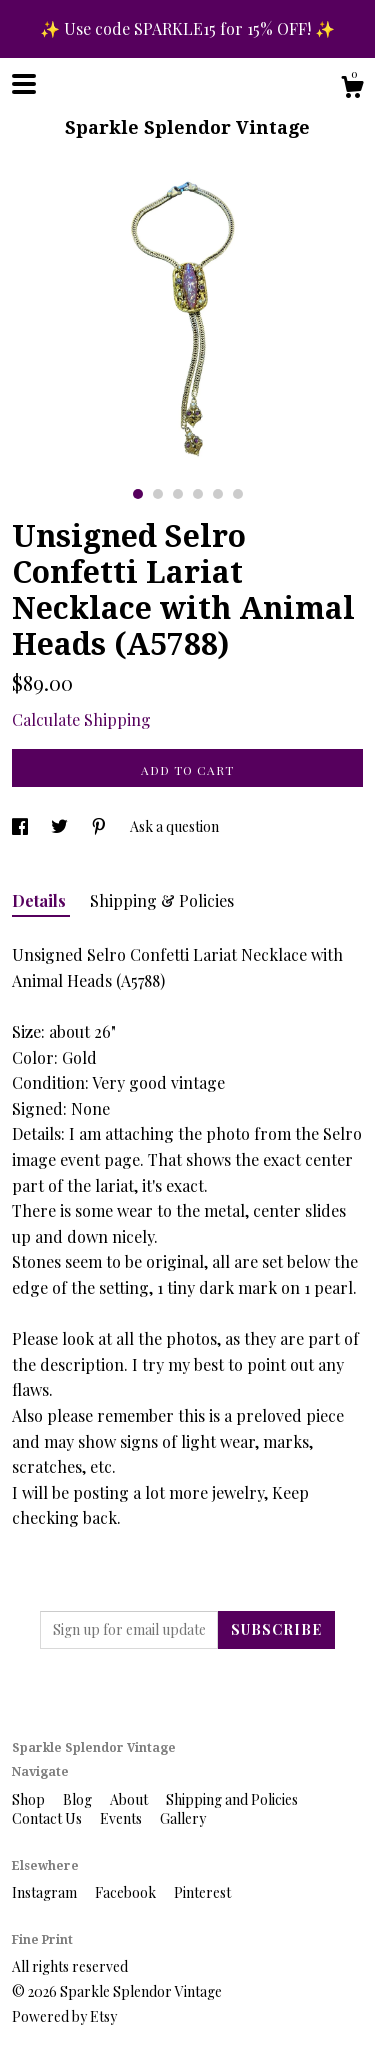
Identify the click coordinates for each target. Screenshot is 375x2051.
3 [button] (178, 494)
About (130, 1799)
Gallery (183, 1818)
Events (122, 1818)
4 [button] (198, 494)
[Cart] (352, 89)
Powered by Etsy (64, 2016)
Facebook (127, 1892)
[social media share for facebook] (21, 826)
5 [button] (218, 494)
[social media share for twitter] (61, 826)
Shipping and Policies (232, 1799)
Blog (79, 1799)
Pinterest (202, 1892)
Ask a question (174, 826)
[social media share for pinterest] (100, 826)
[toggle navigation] (24, 84)
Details (41, 900)
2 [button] (158, 494)
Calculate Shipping (81, 719)
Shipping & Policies (162, 900)
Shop (30, 1799)
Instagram (46, 1892)
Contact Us (48, 1818)
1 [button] (138, 494)
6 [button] (238, 494)
